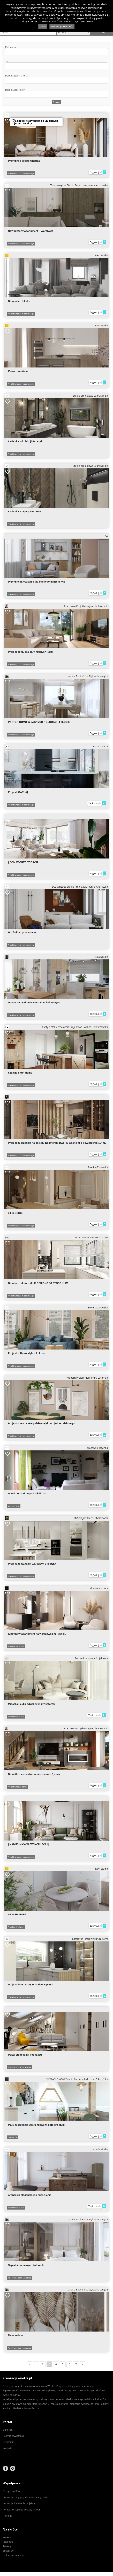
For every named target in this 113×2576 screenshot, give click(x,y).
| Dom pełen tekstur (18, 301)
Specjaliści (8, 2550)
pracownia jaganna (56, 1448)
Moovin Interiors (56, 1588)
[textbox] (8, 52)
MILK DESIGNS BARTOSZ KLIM (56, 1237)
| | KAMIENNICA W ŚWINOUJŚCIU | (28, 1844)
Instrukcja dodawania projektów (19, 2503)
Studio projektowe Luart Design (56, 395)
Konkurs (7, 2537)
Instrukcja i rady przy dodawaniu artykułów (25, 2497)
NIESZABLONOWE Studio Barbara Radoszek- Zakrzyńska (56, 2079)
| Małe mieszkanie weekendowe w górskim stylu (36, 2124)
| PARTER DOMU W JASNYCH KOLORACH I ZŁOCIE (38, 721)
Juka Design (56, 957)
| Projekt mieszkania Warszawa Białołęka (31, 1563)
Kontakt (7, 2448)
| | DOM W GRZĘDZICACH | (23, 862)
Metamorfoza (13, 1506)
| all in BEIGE (14, 1212)
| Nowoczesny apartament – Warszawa (30, 230)
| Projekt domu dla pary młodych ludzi (30, 651)
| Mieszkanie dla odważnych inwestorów (31, 1703)
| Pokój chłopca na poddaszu (24, 2054)
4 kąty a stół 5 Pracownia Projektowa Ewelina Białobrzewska (56, 1027)
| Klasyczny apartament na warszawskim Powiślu (36, 1633)
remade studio (56, 2149)
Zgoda (43, 26)
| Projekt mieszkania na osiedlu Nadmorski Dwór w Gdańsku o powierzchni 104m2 (56, 1142)
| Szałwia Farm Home (19, 1072)
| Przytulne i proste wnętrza (23, 160)
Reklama (7, 2515)
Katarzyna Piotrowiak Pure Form (56, 1939)
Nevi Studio (56, 255)
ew (106, 536)
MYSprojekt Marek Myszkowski (56, 1518)
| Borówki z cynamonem (21, 932)
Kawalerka (12, 2137)
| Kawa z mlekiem (17, 371)
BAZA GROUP (56, 746)
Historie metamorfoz (13, 2555)
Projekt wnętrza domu (17, 1786)
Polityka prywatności (13, 2436)
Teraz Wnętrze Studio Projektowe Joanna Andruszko (56, 185)
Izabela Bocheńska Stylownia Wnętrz (56, 676)
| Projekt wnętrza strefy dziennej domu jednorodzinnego (40, 1423)
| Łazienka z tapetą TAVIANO (24, 511)
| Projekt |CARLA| (17, 792)
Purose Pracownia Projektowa (56, 1658)
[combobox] (56, 51)
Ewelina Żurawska (56, 1167)
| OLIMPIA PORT (16, 1914)
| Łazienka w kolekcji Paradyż (24, 441)
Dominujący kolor (56, 93)
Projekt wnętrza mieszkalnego (21, 173)
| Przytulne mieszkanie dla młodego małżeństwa (36, 581)
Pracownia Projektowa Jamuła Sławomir (56, 606)
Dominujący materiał (56, 78)
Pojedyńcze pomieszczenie (19, 2067)
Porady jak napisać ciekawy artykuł (21, 2509)
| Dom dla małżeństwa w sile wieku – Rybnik (33, 1774)
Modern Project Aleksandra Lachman (87, 1377)
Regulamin (8, 2442)
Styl (56, 64)
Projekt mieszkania (16, 1646)
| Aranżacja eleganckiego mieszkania (29, 2194)
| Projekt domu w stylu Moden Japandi (30, 1984)
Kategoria (56, 50)
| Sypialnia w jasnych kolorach (25, 2265)
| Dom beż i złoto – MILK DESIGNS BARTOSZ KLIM (37, 1283)
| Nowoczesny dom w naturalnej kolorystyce (33, 1002)
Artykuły (7, 2546)
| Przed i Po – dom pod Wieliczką (26, 1493)
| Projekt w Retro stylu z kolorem (26, 1353)
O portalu (8, 2429)
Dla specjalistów (11, 2491)
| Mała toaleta (15, 2335)
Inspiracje (8, 2541)
